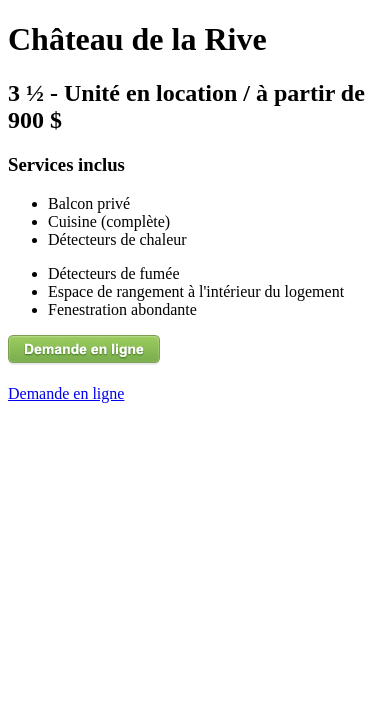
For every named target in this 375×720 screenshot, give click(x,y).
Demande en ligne (66, 393)
